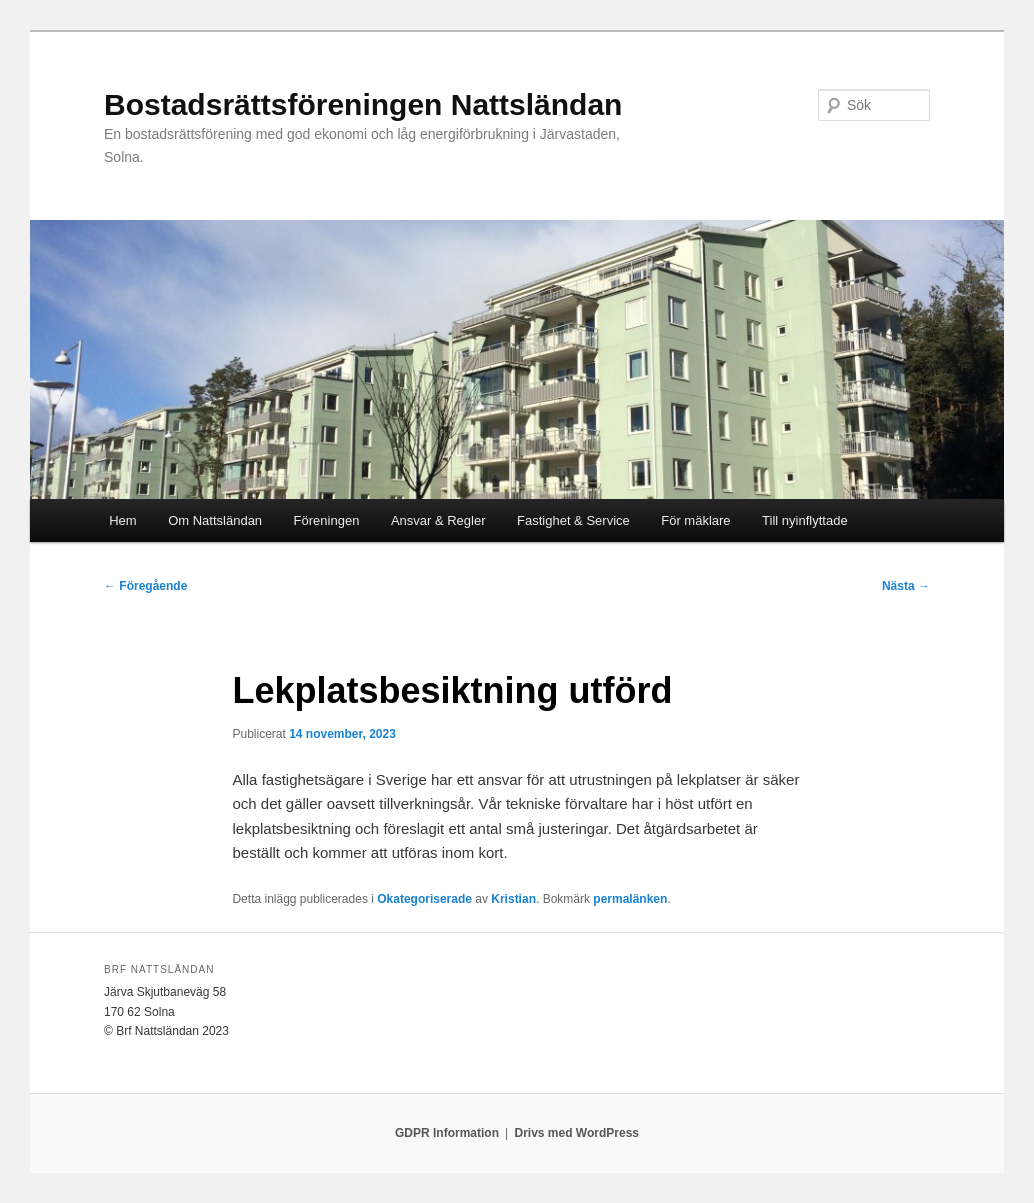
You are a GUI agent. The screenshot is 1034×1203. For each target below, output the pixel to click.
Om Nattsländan (215, 520)
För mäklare (695, 520)
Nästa (906, 586)
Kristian (513, 899)
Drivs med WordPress (576, 1133)
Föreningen (327, 520)
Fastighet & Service (573, 520)
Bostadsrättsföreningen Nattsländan (363, 104)
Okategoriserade (424, 899)
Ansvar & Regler (438, 520)
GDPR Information (447, 1133)
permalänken (630, 899)
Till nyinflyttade (805, 520)
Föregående (145, 586)
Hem (122, 520)
